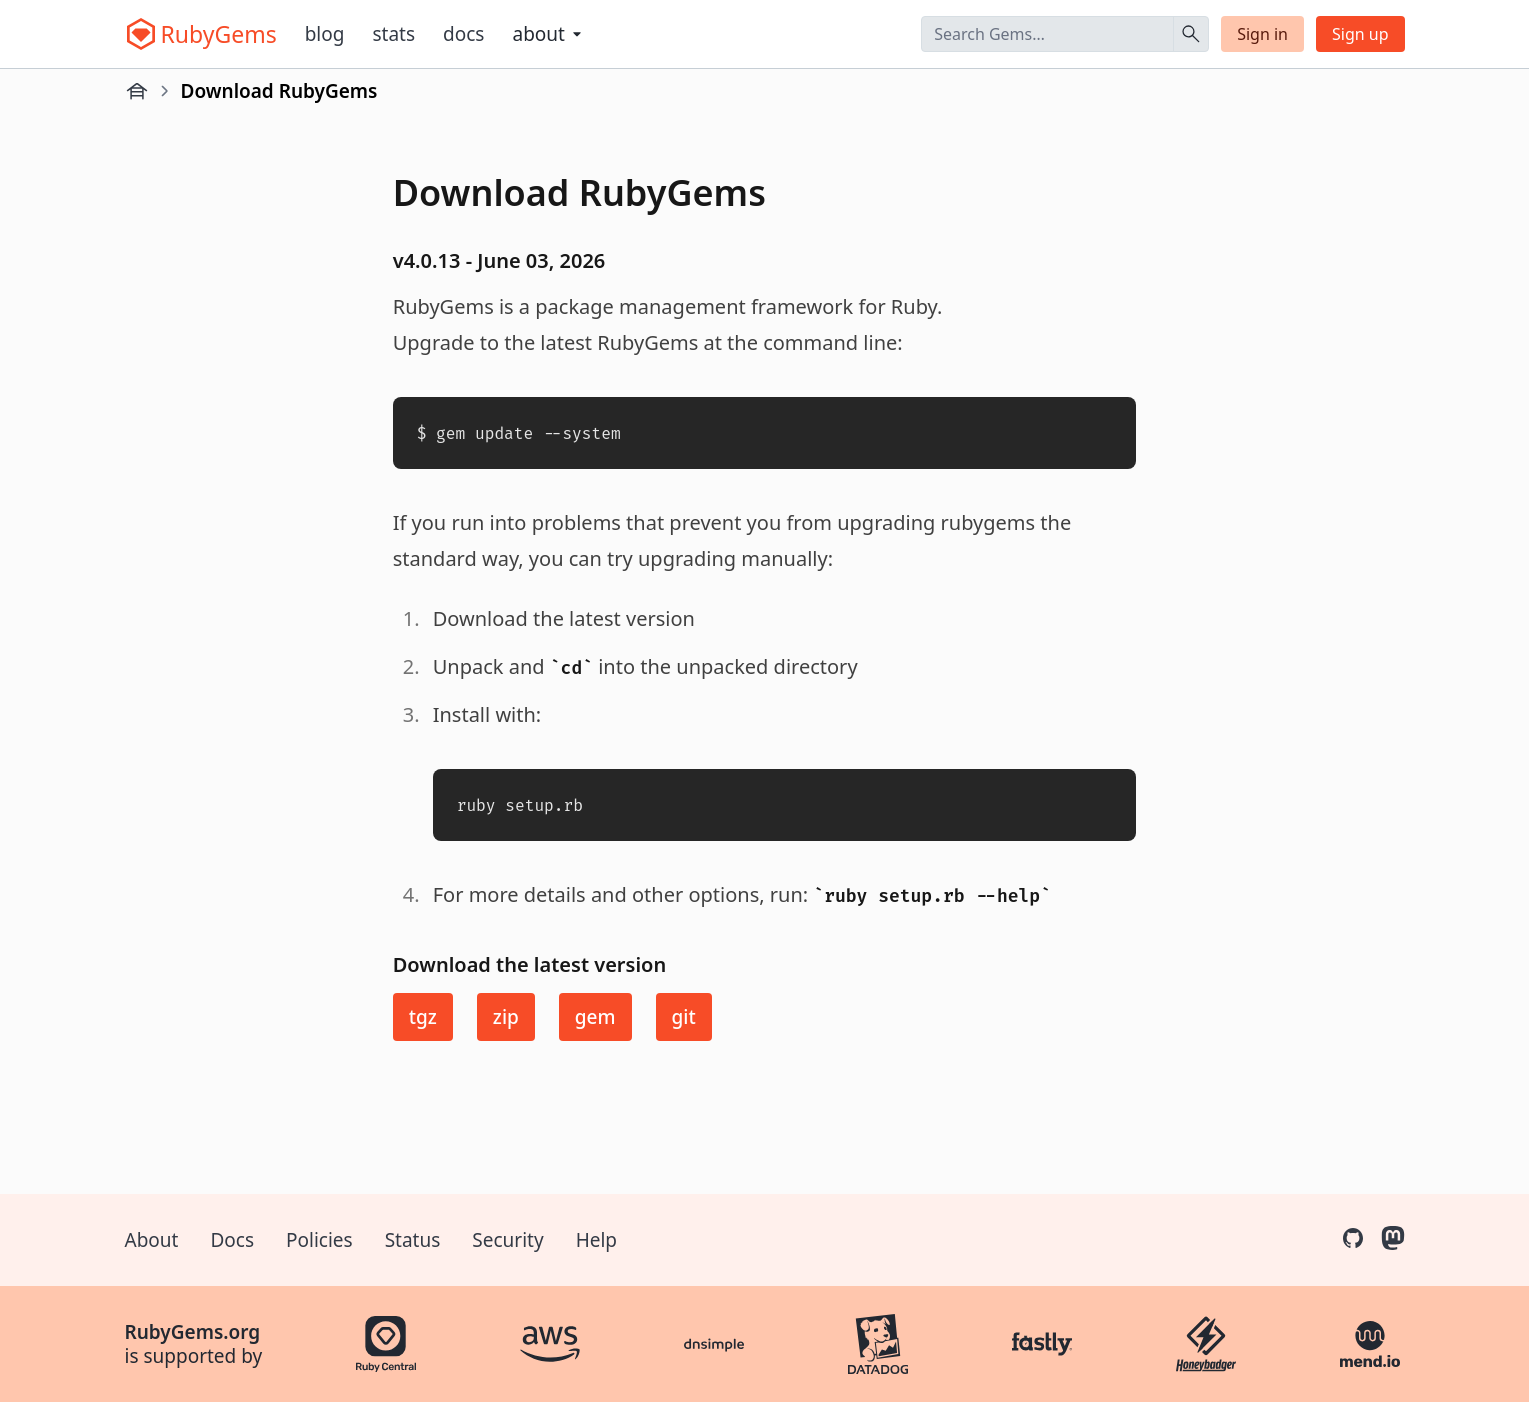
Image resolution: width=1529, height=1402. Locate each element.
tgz (423, 1017)
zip (506, 1017)
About (152, 1240)
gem (595, 1017)
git (684, 1017)
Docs (463, 34)
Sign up (1360, 34)
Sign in (1262, 34)
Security (507, 1240)
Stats (393, 34)
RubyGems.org (193, 1332)
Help (596, 1240)
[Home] (137, 91)
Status (413, 1240)
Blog (325, 34)
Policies (319, 1240)
